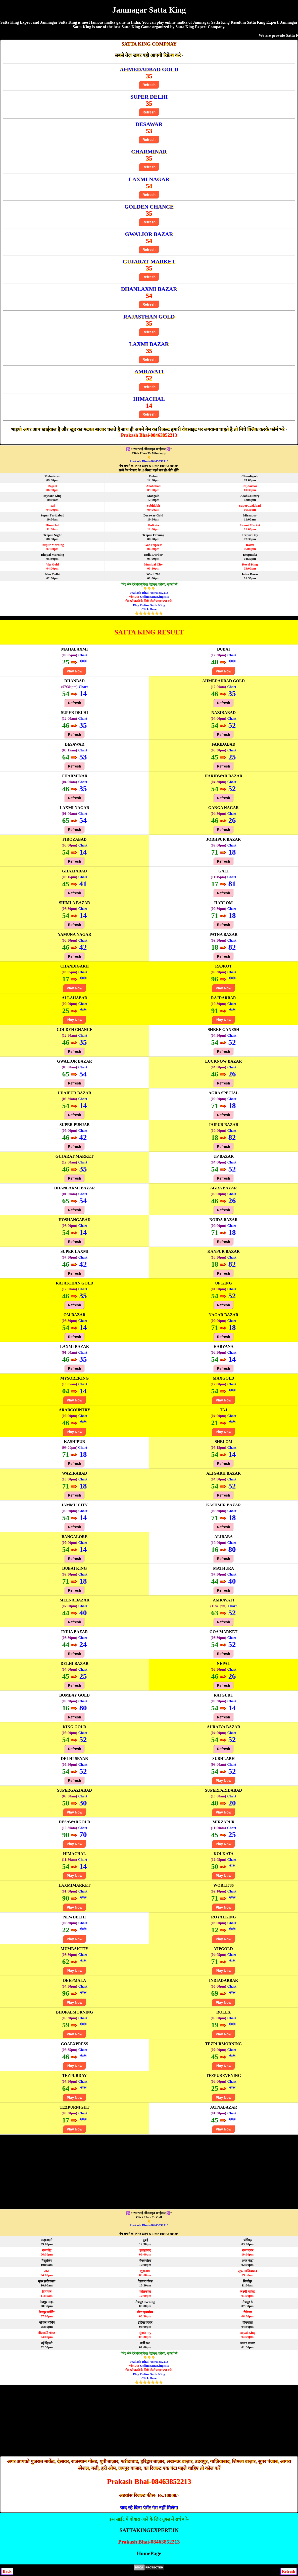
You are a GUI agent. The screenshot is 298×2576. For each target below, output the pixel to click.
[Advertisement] (149, 2172)
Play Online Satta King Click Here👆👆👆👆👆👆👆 (149, 609)
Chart (82, 655)
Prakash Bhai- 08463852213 (149, 461)
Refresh (149, 85)
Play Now (74, 671)
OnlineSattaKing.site (154, 596)
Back (7, 2571)
